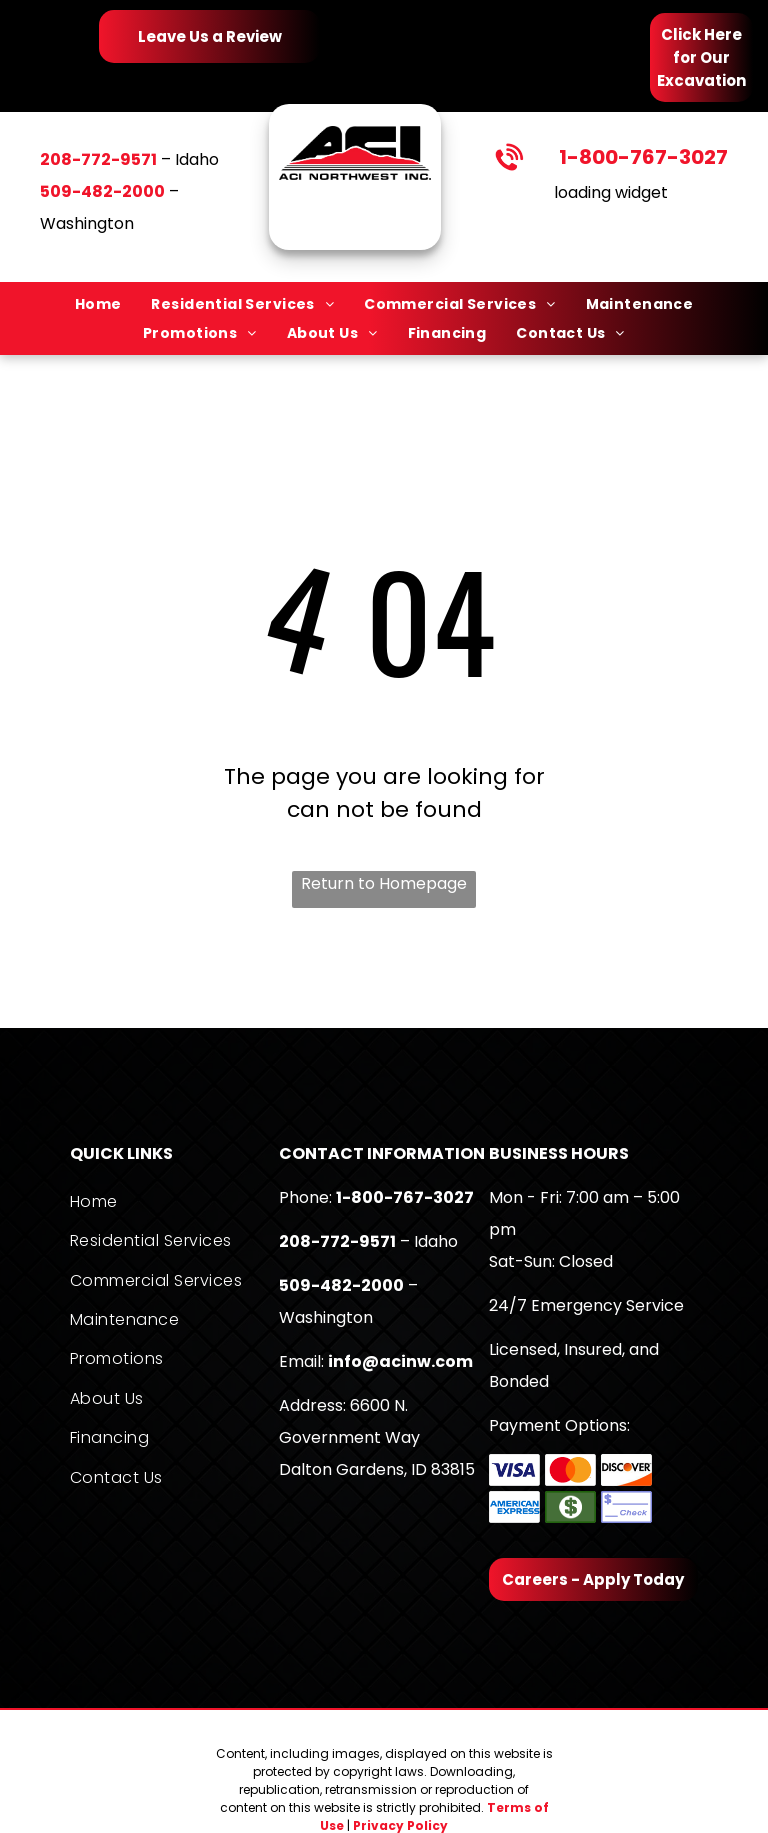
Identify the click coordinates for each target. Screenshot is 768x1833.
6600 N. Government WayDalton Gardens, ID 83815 (377, 1437)
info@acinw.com (400, 1361)
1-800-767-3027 (643, 157)
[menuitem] (98, 304)
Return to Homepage (384, 883)
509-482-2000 (341, 1285)
